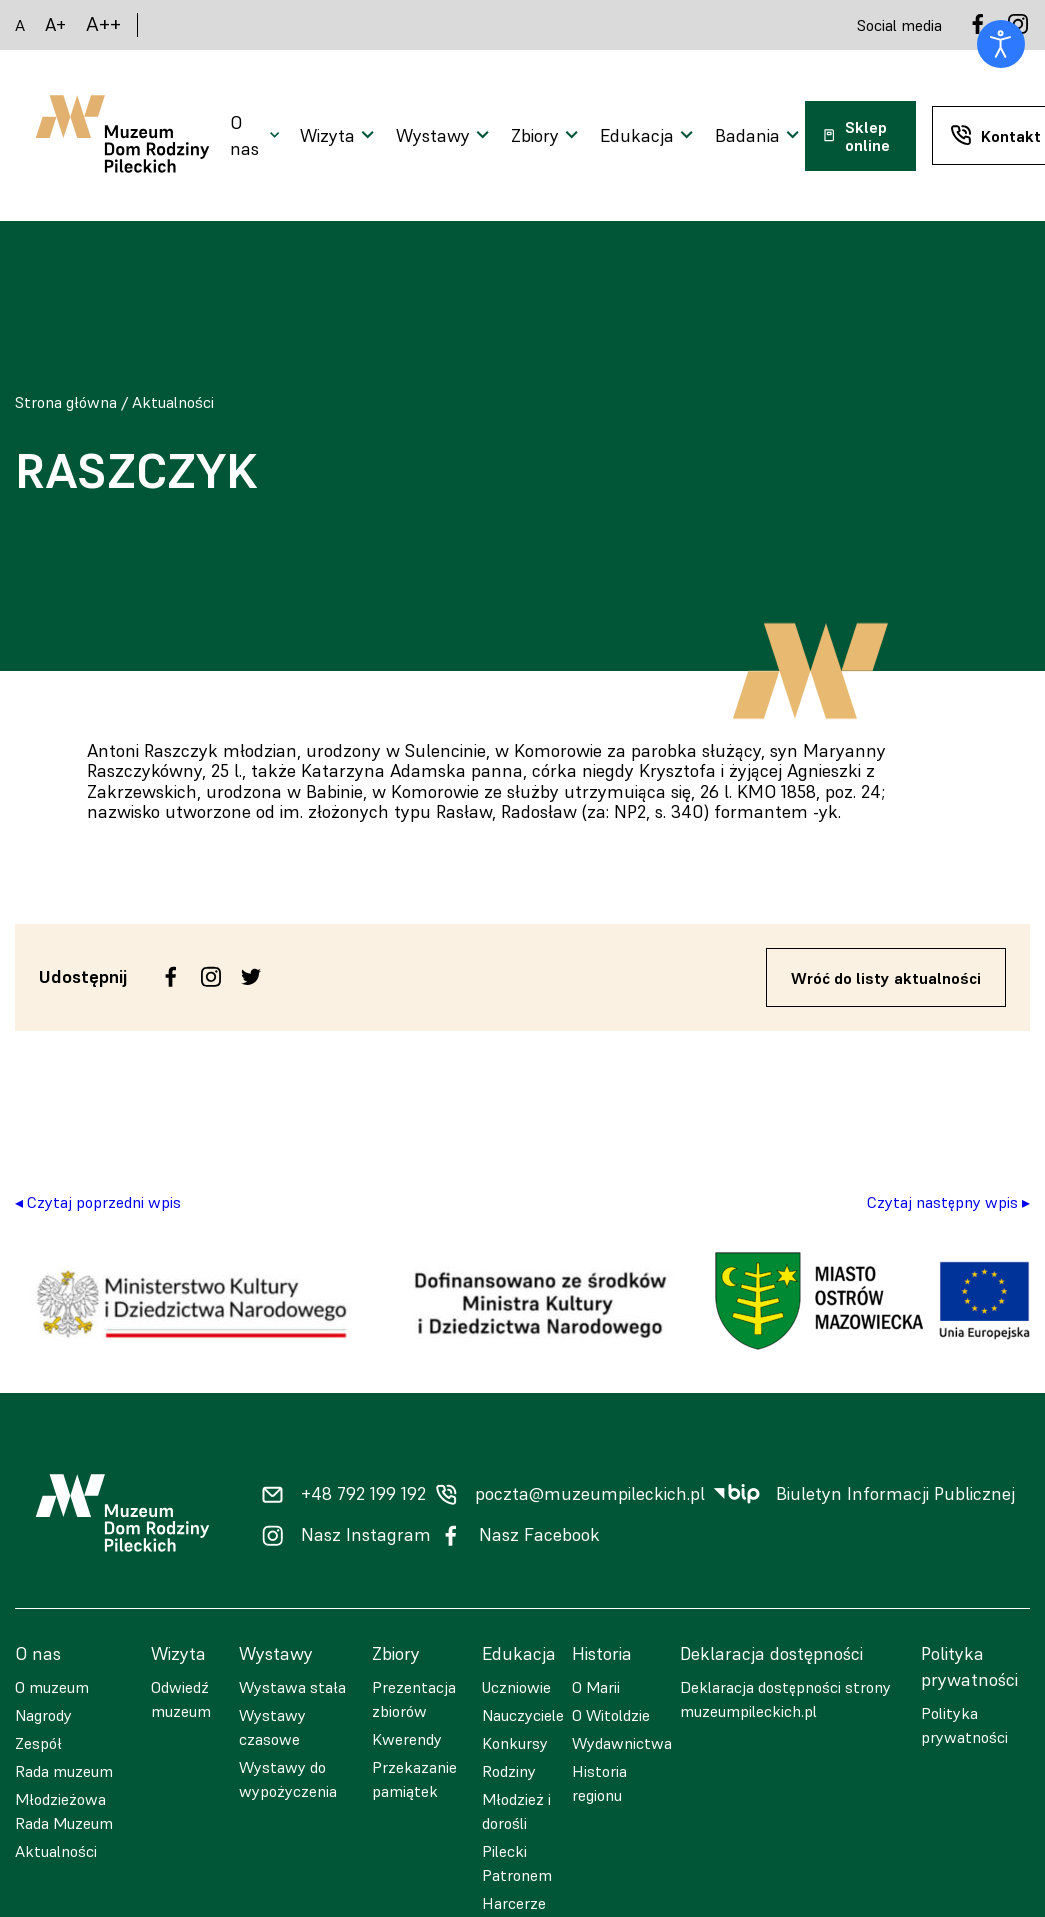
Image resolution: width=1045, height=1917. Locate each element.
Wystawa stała (292, 1687)
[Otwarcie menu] (257, 136)
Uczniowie (516, 1687)
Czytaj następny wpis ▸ (948, 1202)
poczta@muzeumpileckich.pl (590, 1494)
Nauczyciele (523, 1715)
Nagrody (43, 1715)
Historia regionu (599, 1783)
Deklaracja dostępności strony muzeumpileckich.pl (785, 1699)
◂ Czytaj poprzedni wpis (98, 1202)
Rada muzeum (64, 1771)
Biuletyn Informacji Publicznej (895, 1494)
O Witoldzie (611, 1715)
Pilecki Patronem (517, 1863)
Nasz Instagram (366, 1535)
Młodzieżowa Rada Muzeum (64, 1811)
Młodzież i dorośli (516, 1811)
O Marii (596, 1687)
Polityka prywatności (964, 1725)
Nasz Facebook (539, 1535)
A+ (55, 24)
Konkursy (515, 1743)
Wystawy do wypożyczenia (288, 1779)
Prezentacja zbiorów (414, 1699)
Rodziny (509, 1771)
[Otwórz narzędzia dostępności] (1001, 44)
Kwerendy (407, 1739)
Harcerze (514, 1903)
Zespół (38, 1743)
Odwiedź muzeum (181, 1699)
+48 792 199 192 (363, 1494)
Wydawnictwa (622, 1743)
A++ (103, 24)
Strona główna (66, 402)
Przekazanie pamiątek (414, 1779)
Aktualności (173, 402)
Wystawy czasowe (272, 1727)
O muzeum (52, 1687)
